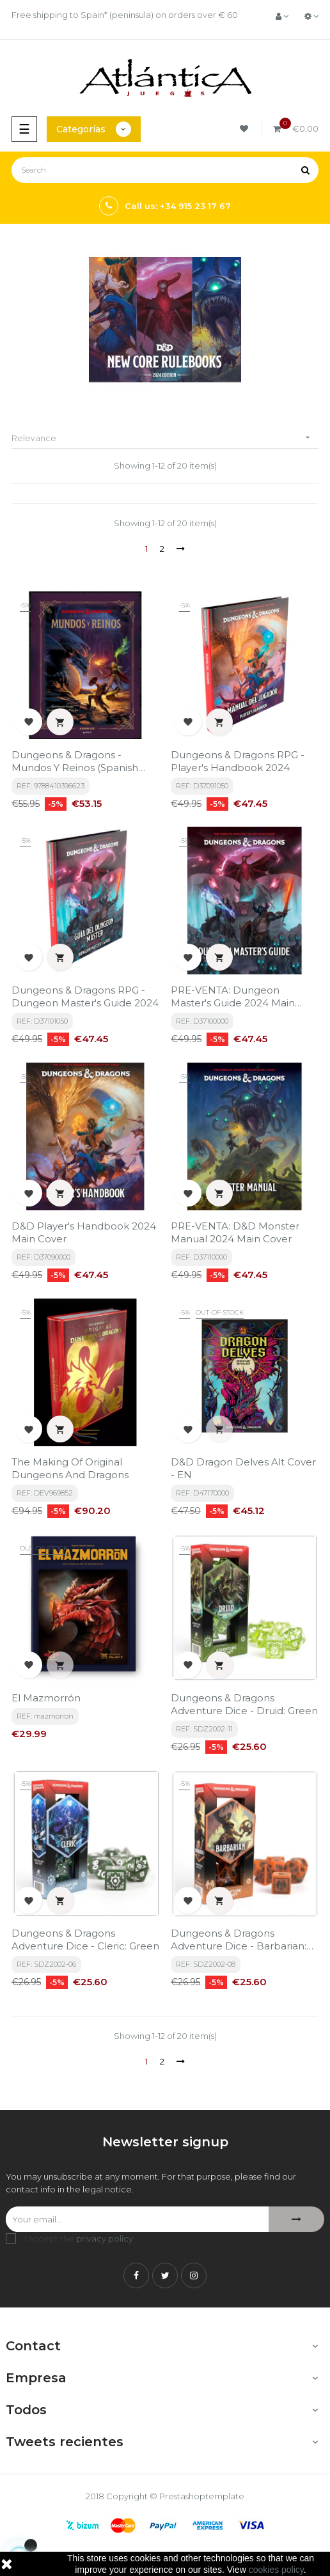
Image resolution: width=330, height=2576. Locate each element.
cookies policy (276, 2569)
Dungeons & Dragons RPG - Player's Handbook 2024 (237, 761)
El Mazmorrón (46, 1698)
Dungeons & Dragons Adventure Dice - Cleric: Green (85, 1939)
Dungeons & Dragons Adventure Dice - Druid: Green (244, 1704)
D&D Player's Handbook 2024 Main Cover (84, 1232)
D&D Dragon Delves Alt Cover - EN (243, 1468)
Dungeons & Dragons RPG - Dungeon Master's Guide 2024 (85, 996)
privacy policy (104, 2238)
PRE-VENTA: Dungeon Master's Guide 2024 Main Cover (233, 997)
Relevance (165, 437)
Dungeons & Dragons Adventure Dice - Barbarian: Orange (238, 1940)
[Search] (165, 170)
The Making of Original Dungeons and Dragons (70, 1468)
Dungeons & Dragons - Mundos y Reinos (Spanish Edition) (75, 761)
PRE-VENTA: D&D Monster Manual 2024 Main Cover (235, 1232)
